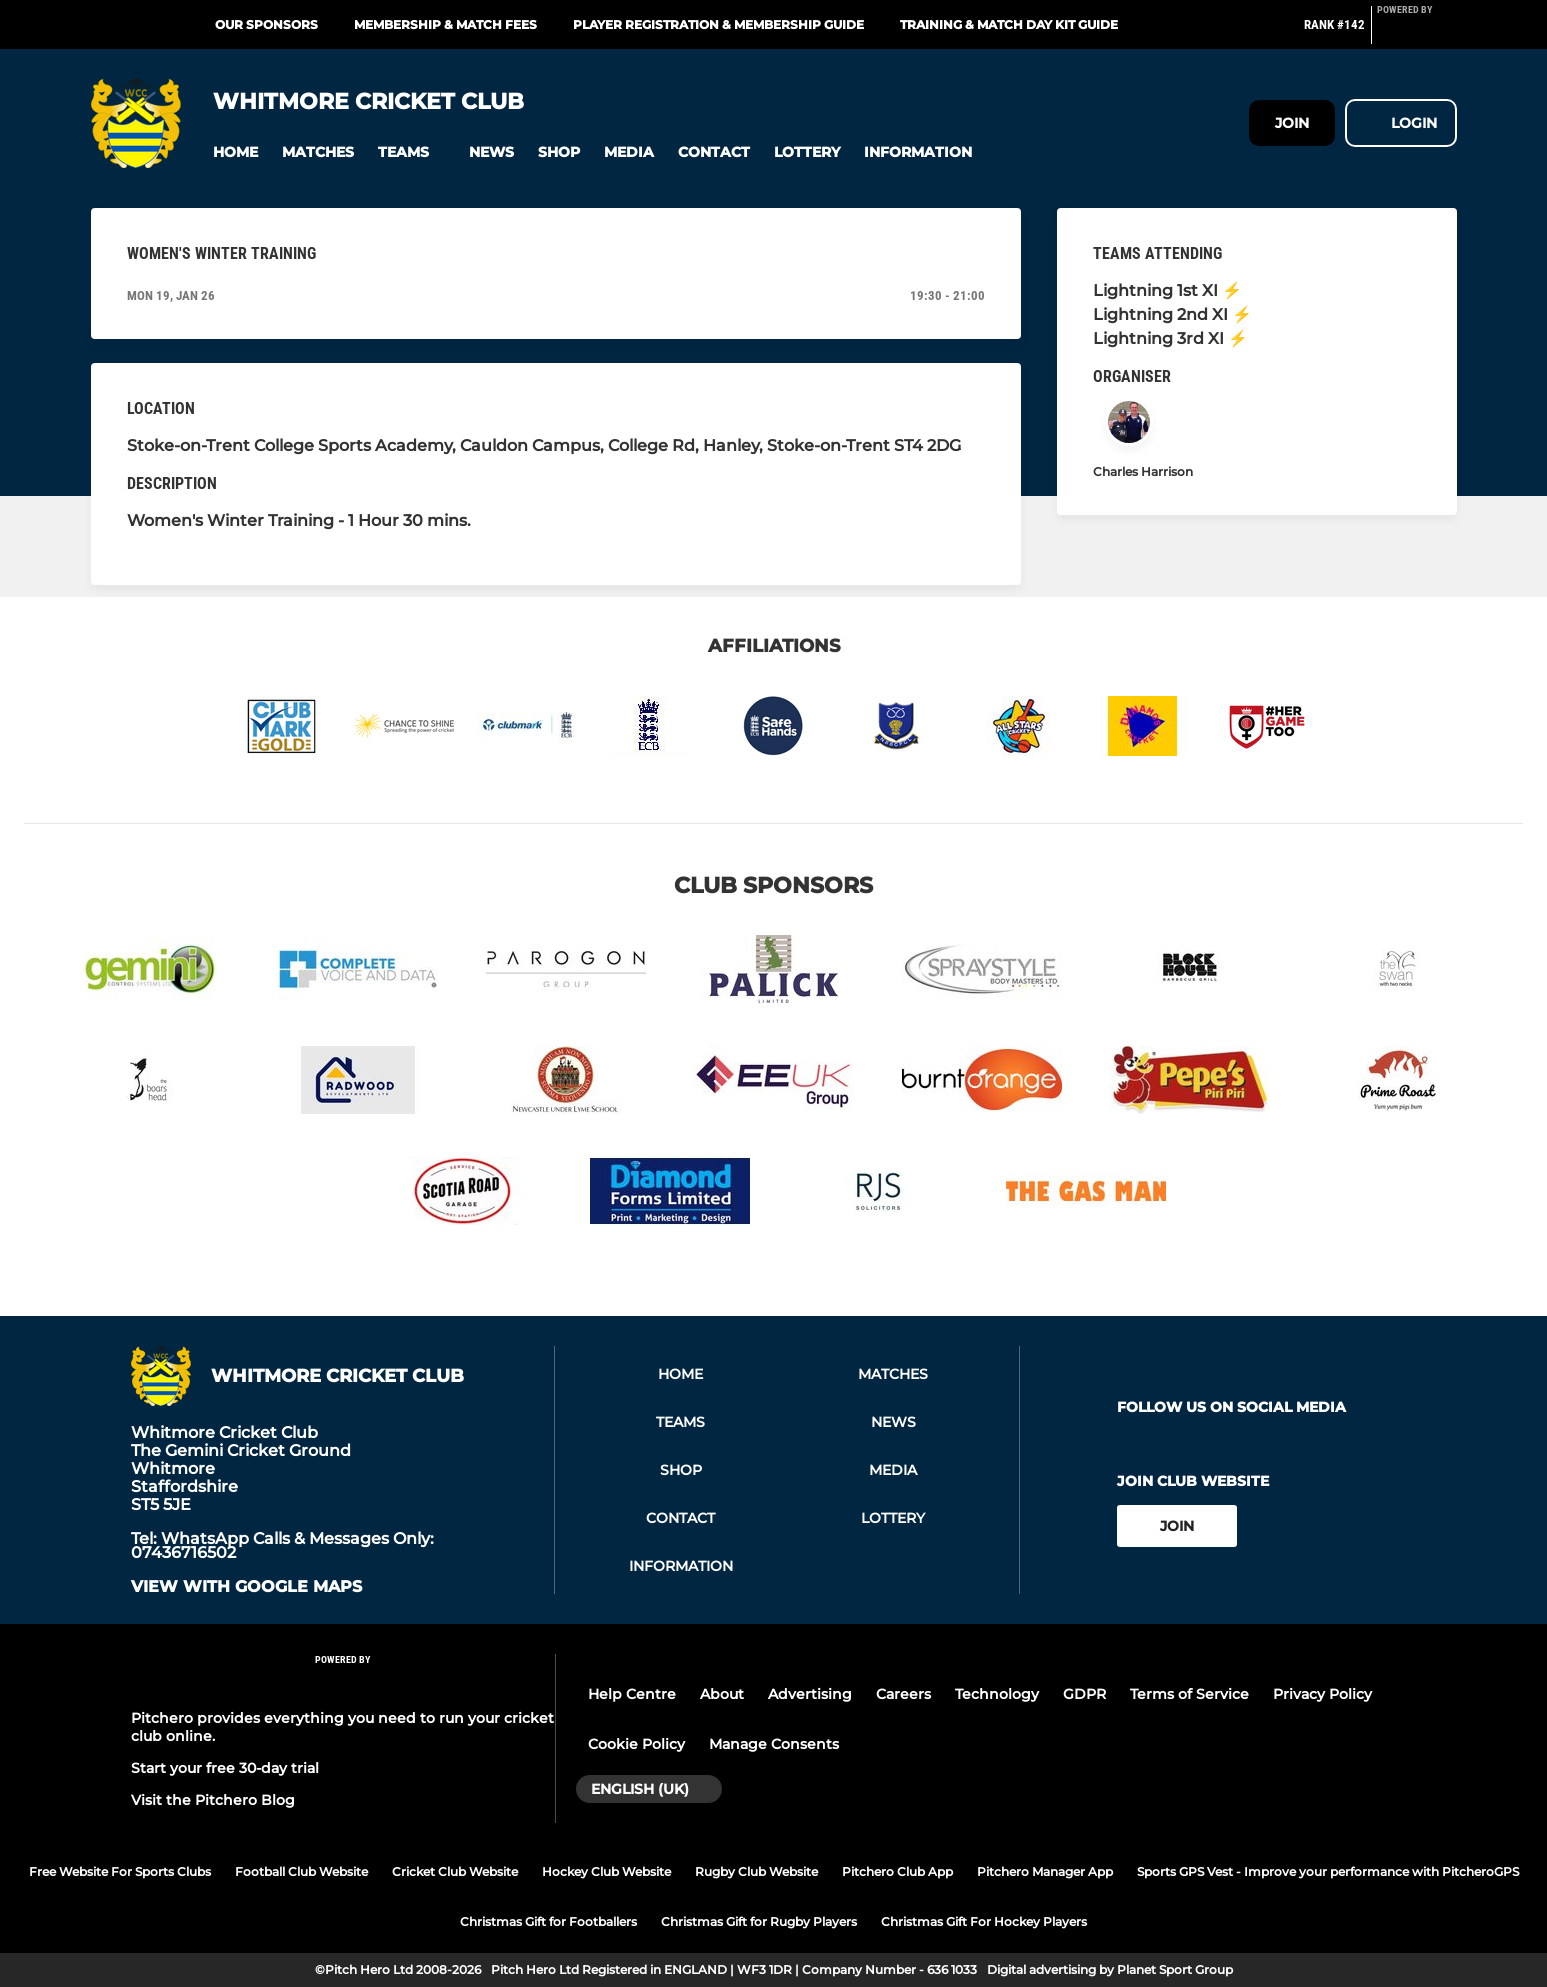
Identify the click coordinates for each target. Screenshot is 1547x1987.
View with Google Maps (246, 1587)
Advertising (810, 1694)
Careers (903, 1694)
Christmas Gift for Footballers (548, 1921)
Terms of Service (1189, 1694)
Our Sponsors (266, 24)
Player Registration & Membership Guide (718, 24)
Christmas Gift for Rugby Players (759, 1921)
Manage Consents (774, 1744)
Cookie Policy (636, 1744)
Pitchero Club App (897, 1871)
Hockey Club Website (606, 1871)
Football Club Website (301, 1871)
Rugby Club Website (756, 1871)
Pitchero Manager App (1045, 1871)
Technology (997, 1694)
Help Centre (632, 1694)
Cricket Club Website (455, 1871)
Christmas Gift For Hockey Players (984, 1921)
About (722, 1694)
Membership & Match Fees (445, 24)
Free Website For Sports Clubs (120, 1871)
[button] (235, 152)
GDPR (1084, 1694)
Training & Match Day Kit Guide (1009, 24)
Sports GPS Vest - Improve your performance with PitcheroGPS (1328, 1871)
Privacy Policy (1322, 1694)
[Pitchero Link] (1417, 33)
